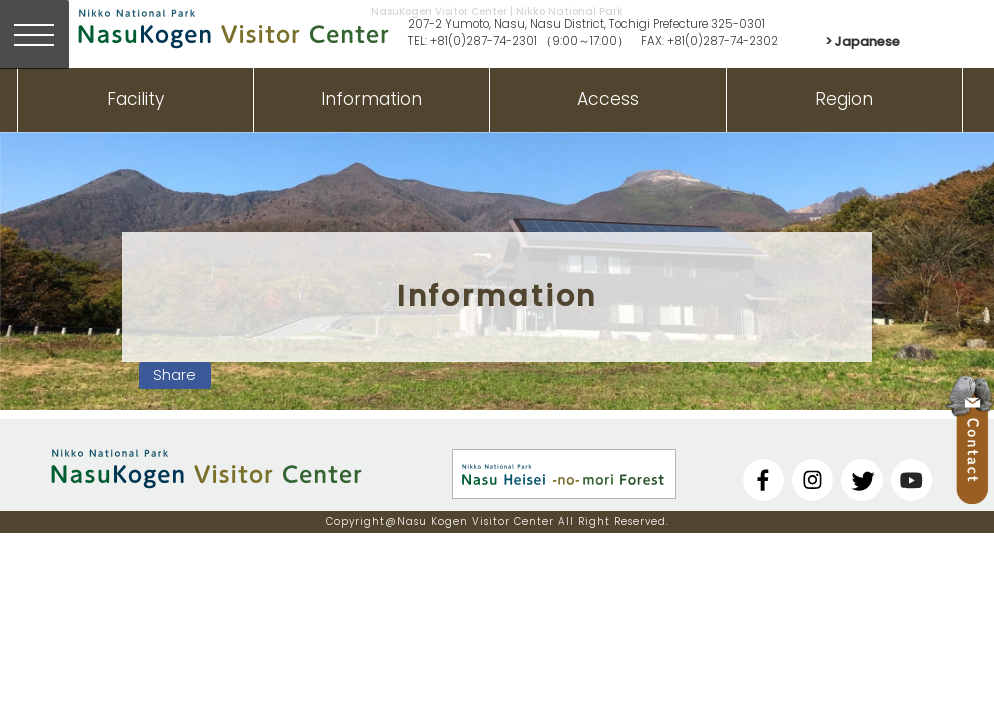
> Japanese (862, 41)
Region (844, 99)
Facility (135, 99)
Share (174, 375)
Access (608, 99)
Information (371, 99)
